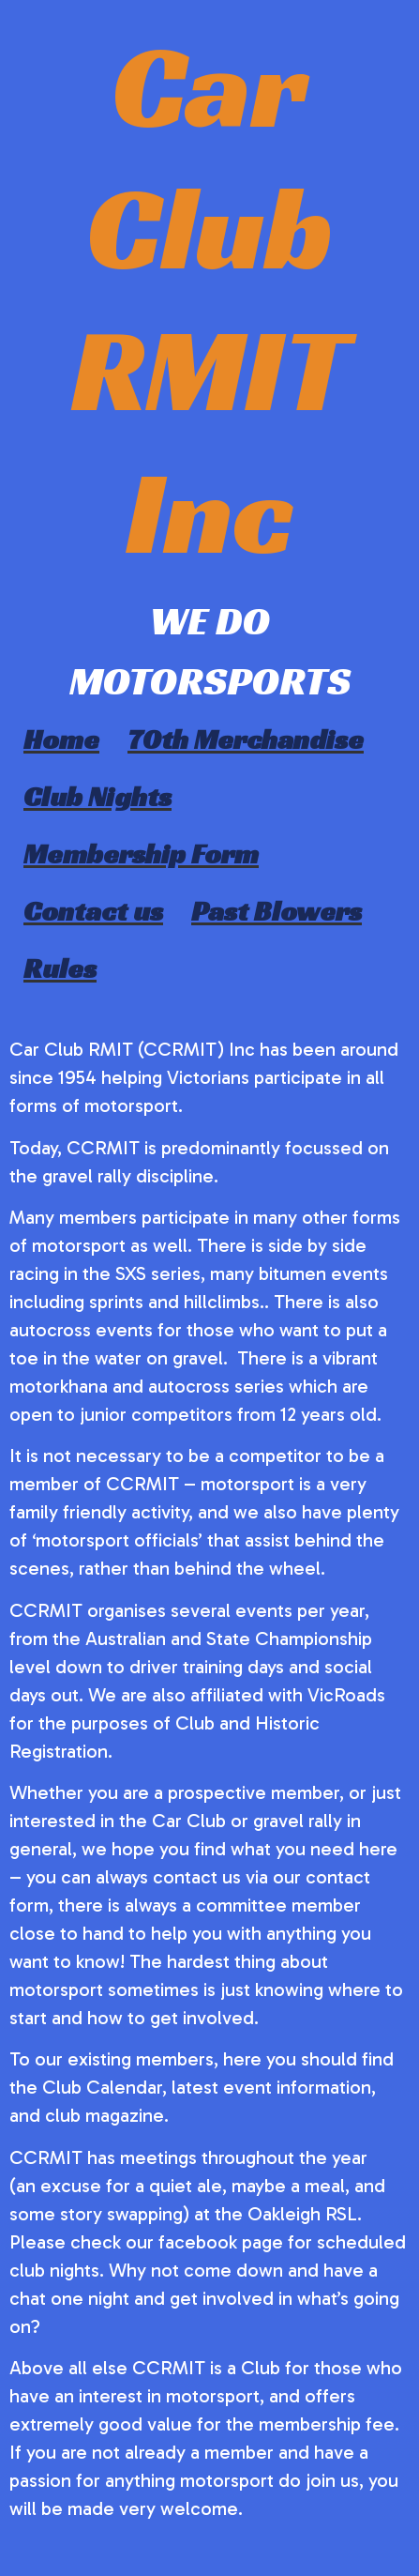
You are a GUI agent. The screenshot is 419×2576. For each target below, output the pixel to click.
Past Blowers (276, 911)
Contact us (93, 911)
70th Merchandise (245, 739)
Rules (60, 968)
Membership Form (141, 854)
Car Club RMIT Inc (210, 299)
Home (61, 739)
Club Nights (97, 797)
